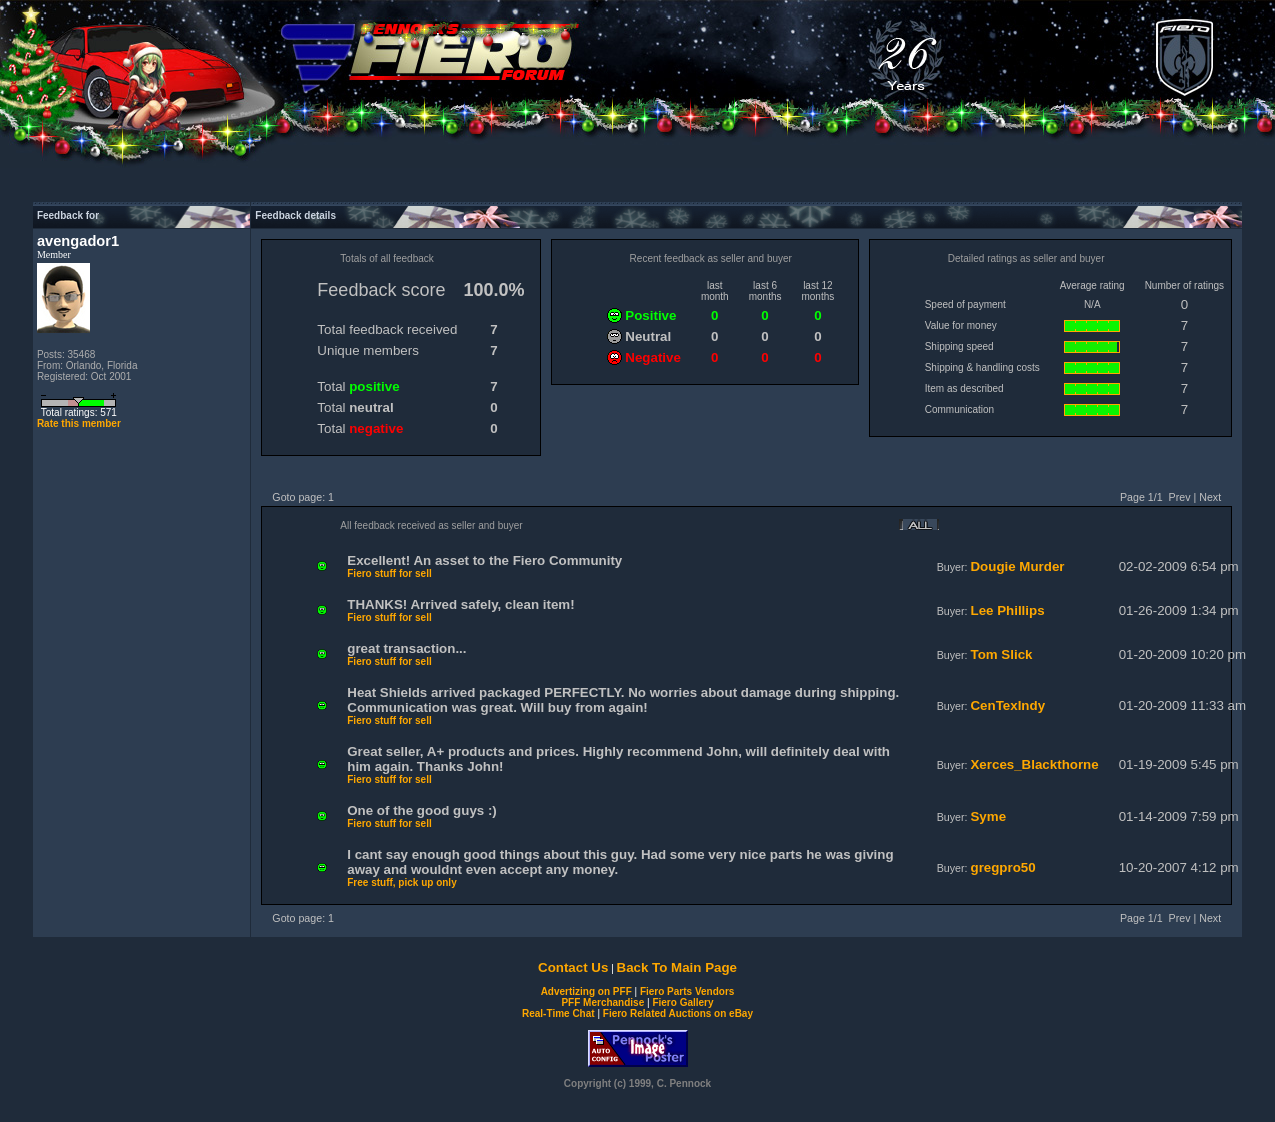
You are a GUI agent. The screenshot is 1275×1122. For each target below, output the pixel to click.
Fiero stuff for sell (389, 573)
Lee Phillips (1007, 610)
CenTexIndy (1007, 705)
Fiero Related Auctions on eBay (678, 1013)
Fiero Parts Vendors (687, 991)
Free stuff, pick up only (401, 882)
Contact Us (573, 967)
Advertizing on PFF (586, 991)
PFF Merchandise (602, 1002)
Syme (988, 816)
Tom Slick (1001, 654)
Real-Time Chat (558, 1013)
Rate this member (79, 423)
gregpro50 (1002, 867)
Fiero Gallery (682, 1002)
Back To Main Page (677, 967)
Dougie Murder (1017, 566)
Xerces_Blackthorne (1034, 764)
